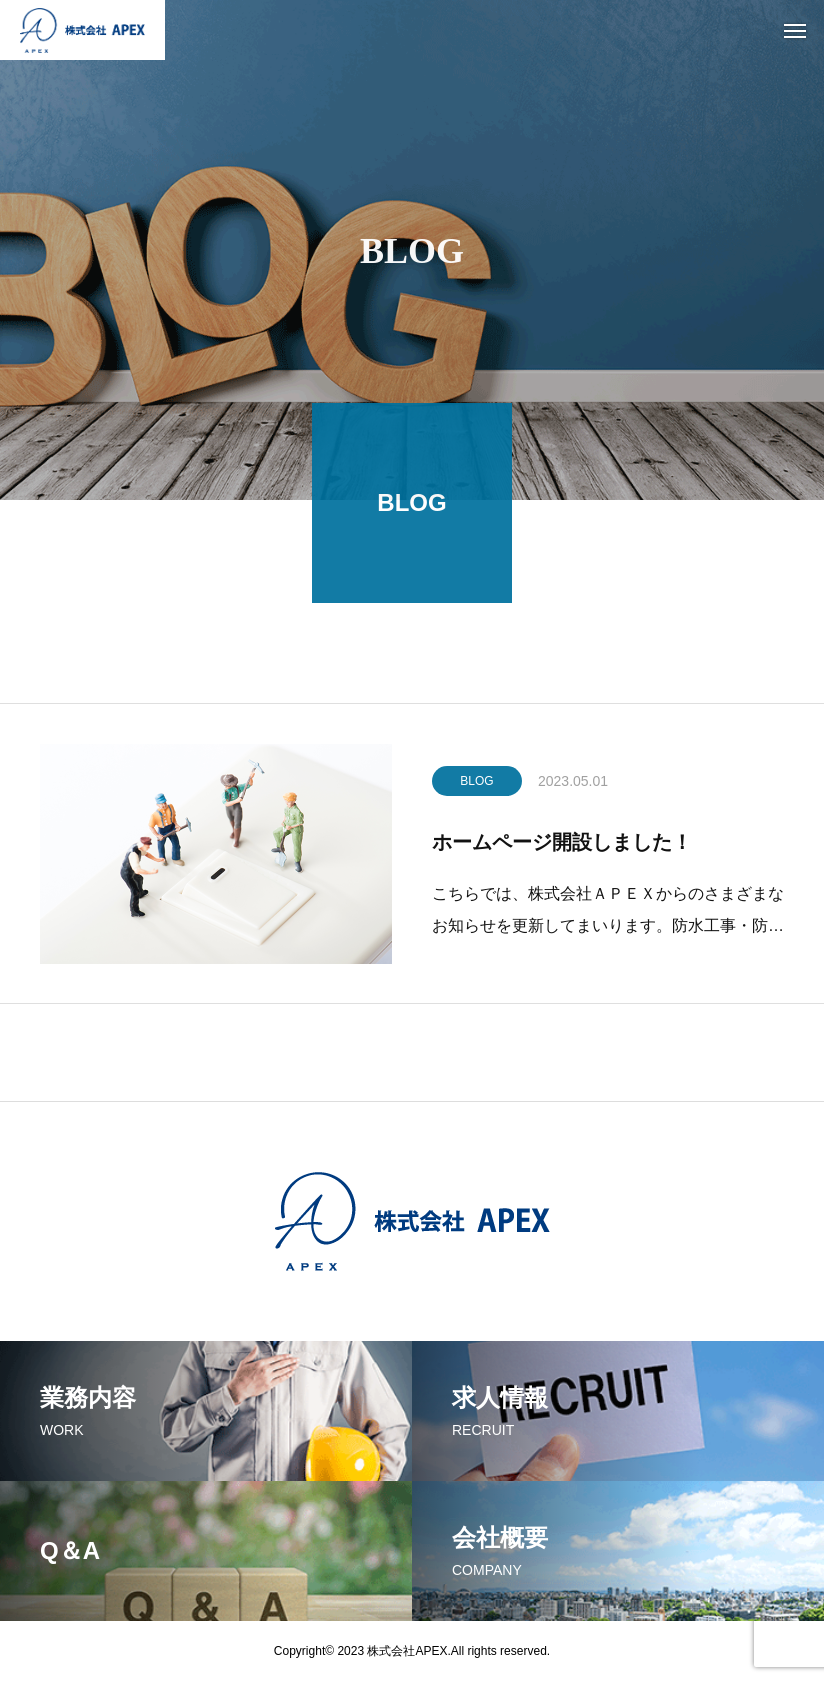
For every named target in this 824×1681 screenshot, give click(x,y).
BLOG (476, 785)
